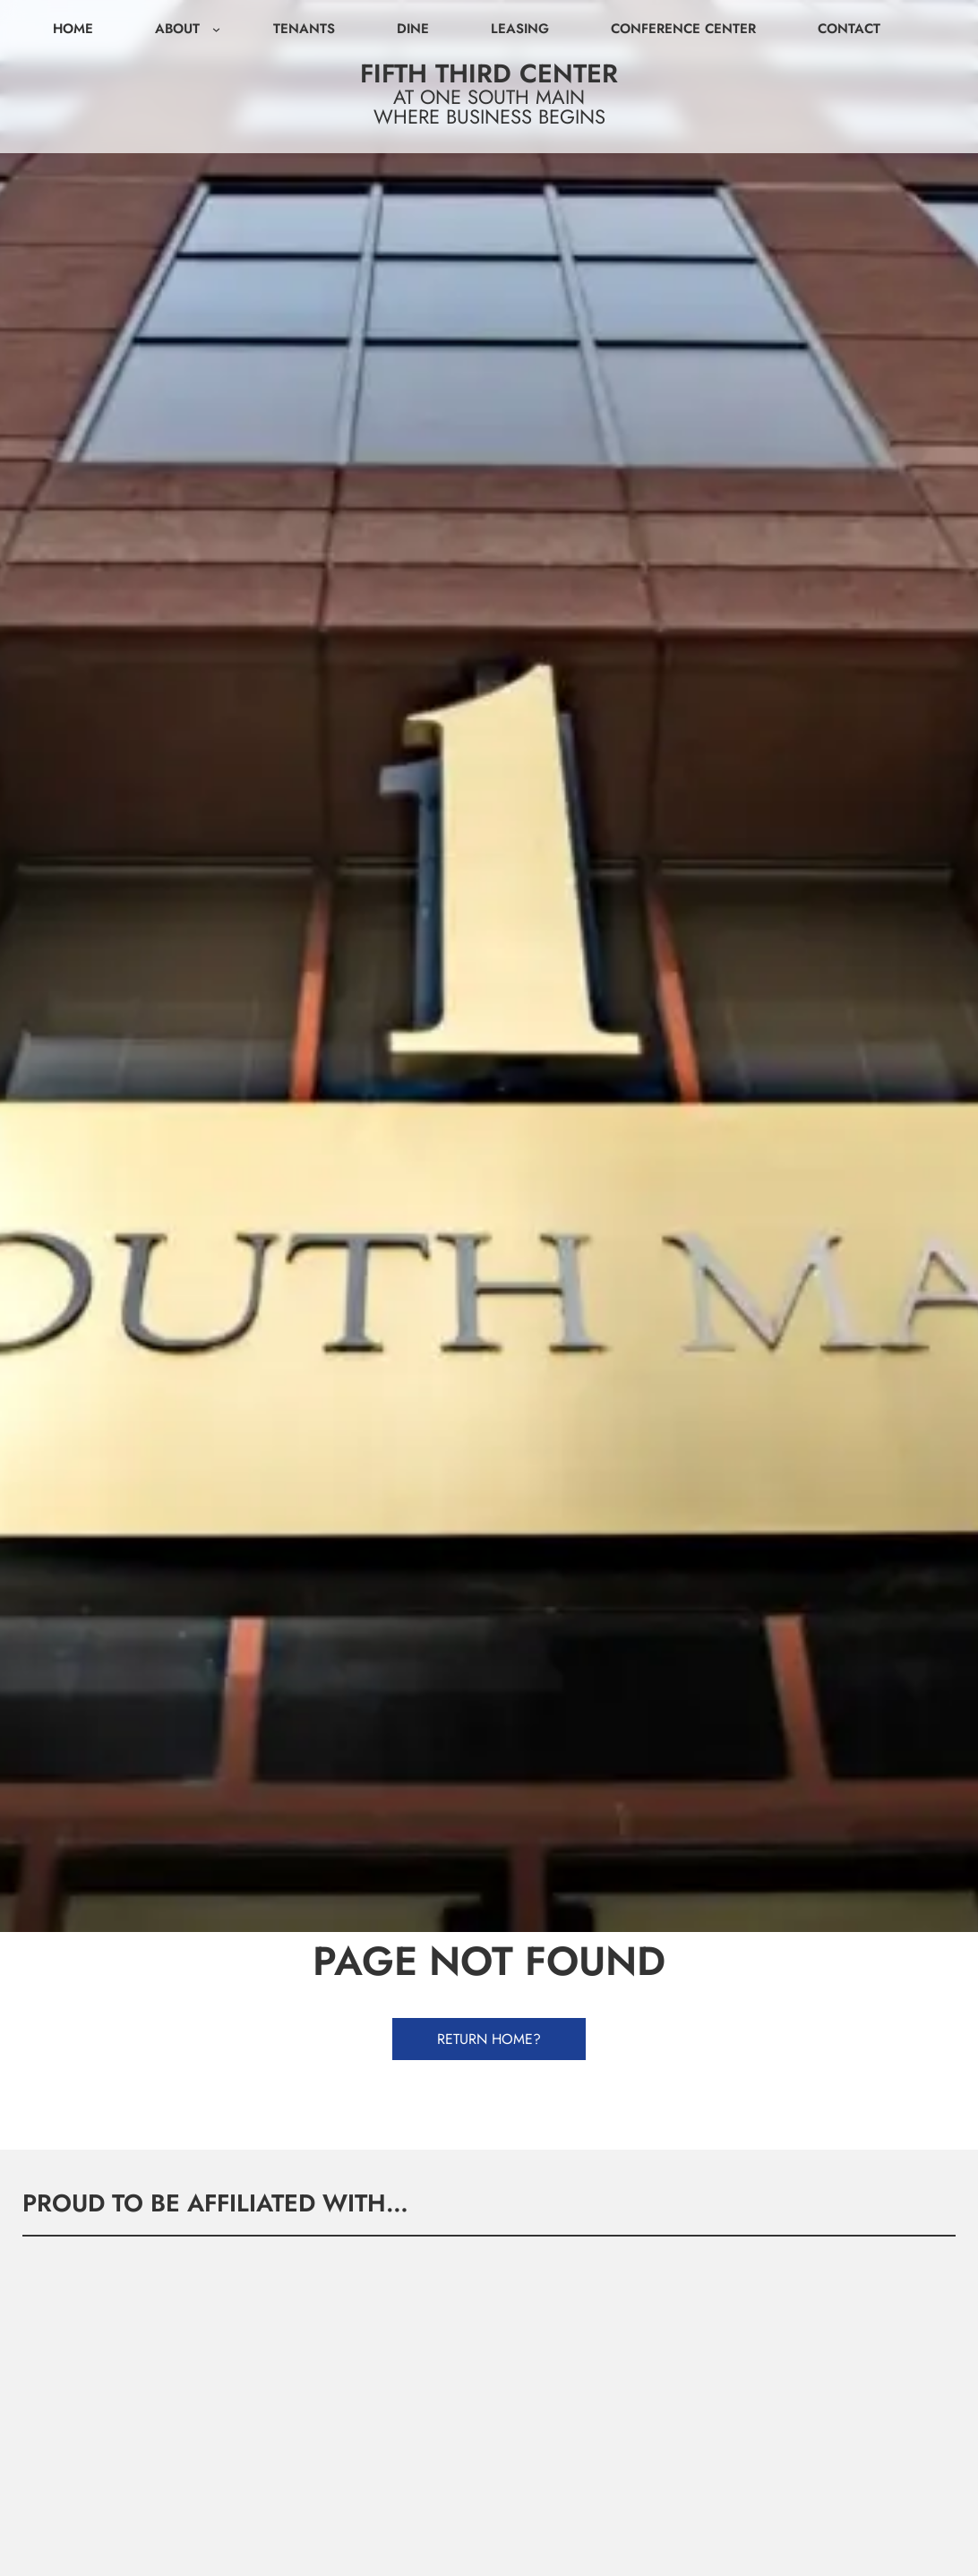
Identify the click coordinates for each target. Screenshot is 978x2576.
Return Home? (489, 2039)
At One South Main (489, 96)
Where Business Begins (489, 116)
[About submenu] (216, 29)
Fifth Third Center (489, 73)
